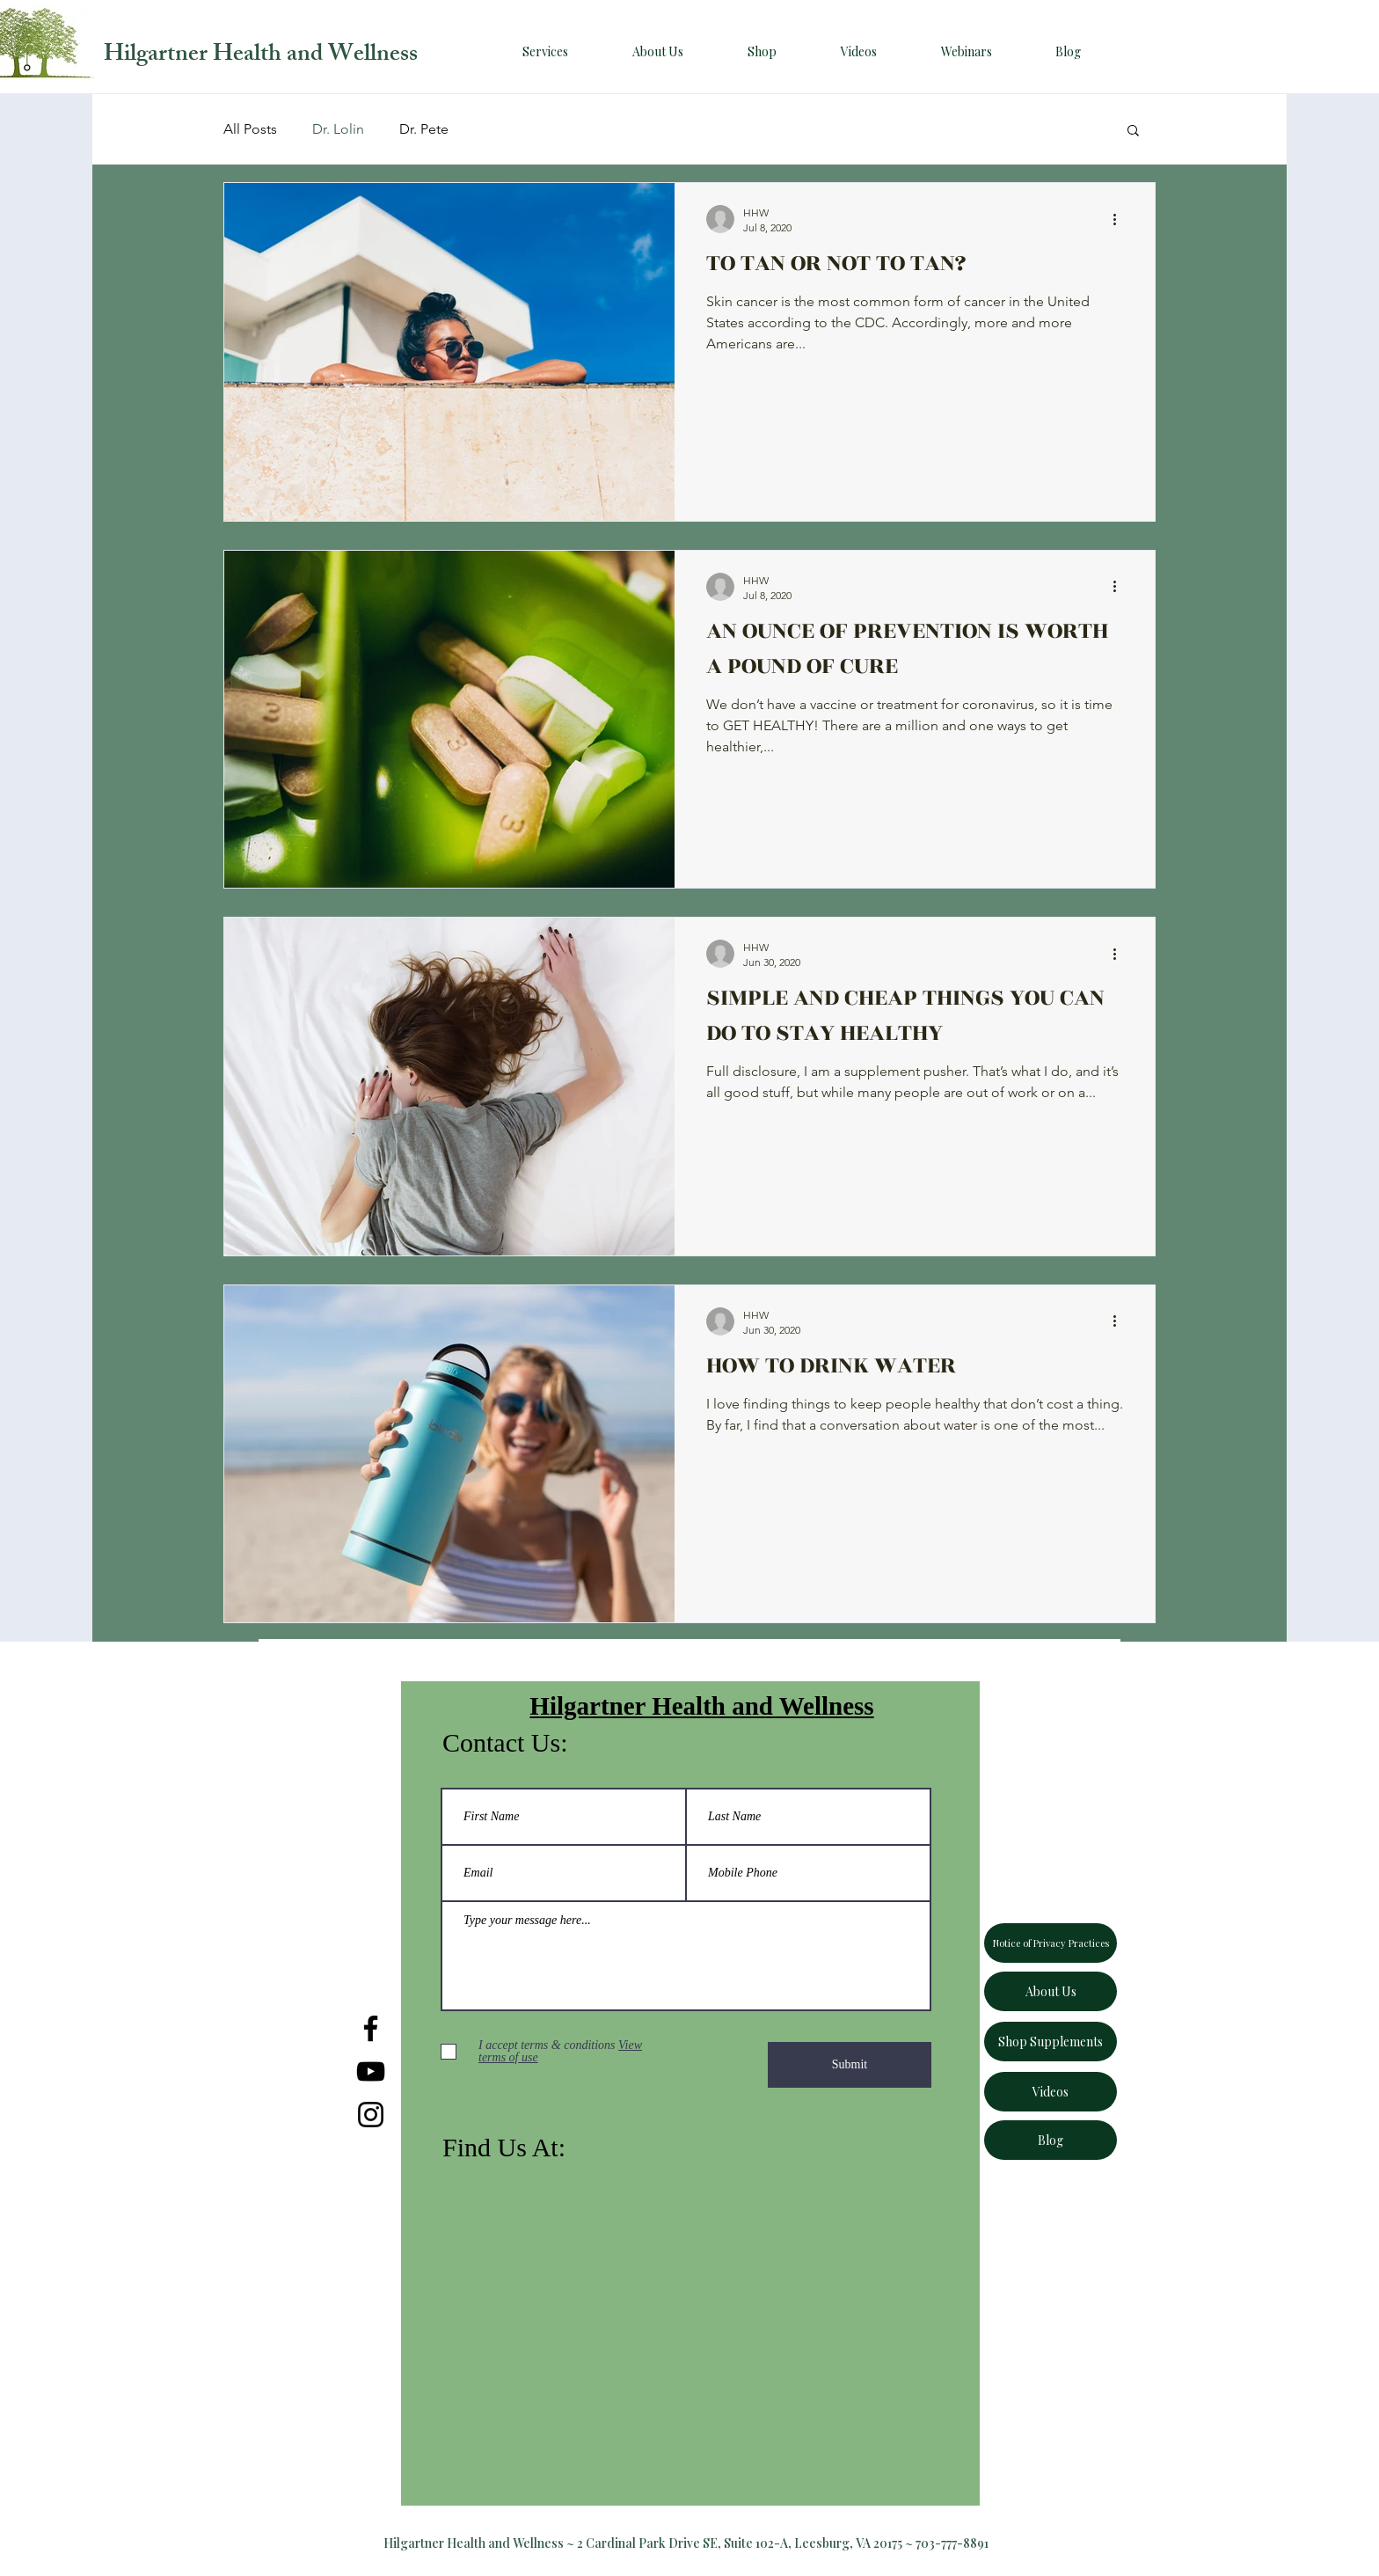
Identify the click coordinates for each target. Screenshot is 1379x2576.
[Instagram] (371, 2114)
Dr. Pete (424, 129)
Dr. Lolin (338, 129)
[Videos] (1050, 2091)
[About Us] (1050, 1991)
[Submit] (849, 2065)
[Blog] (1050, 2140)
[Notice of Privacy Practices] (1050, 1943)
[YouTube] (371, 2071)
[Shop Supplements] (1050, 2041)
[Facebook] (371, 2028)
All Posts (250, 129)
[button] (1133, 131)
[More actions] (1120, 219)
